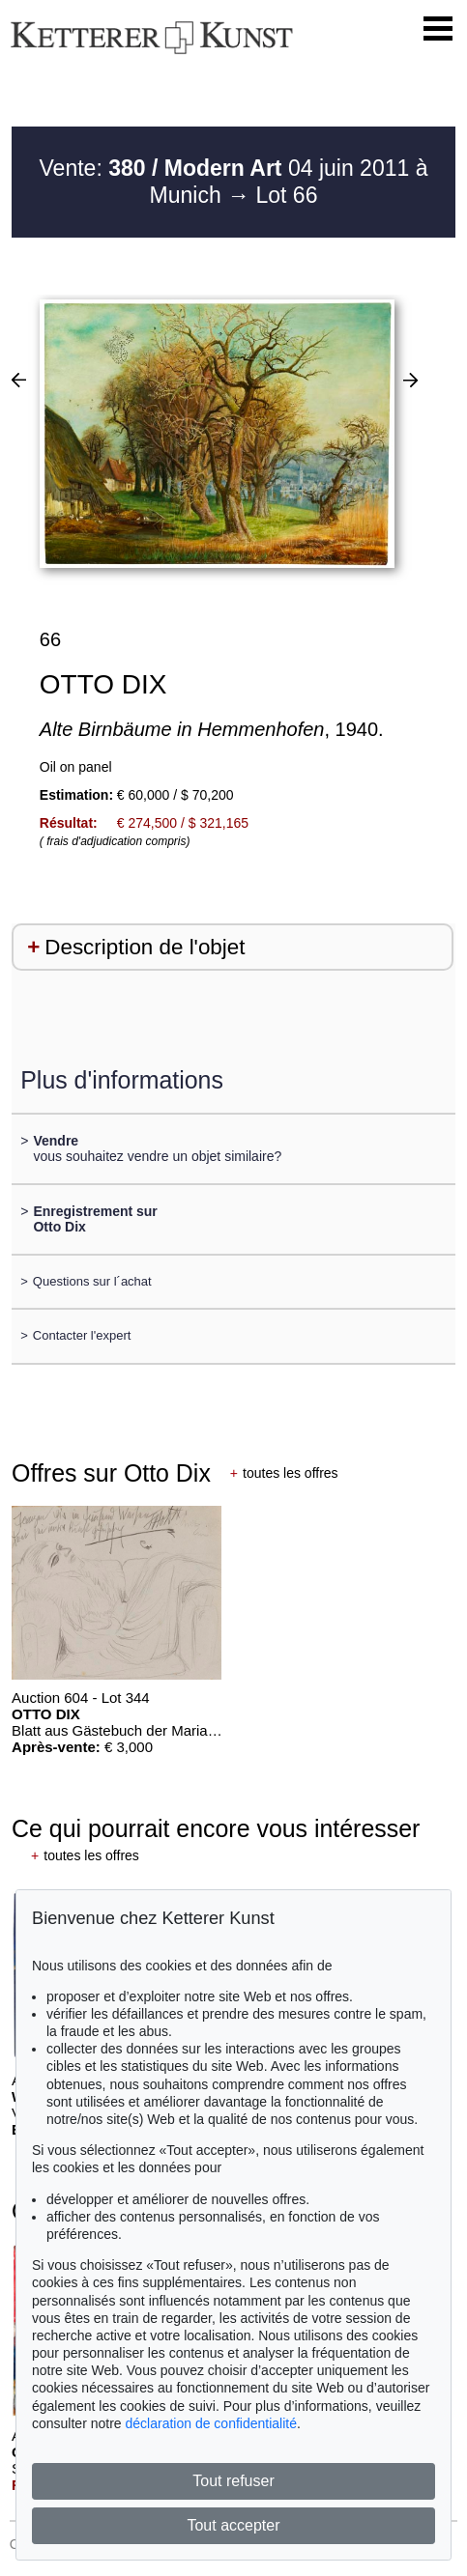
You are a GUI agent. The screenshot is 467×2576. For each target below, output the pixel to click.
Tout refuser (233, 2481)
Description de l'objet (144, 947)
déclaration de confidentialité (211, 2423)
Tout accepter (233, 2525)
